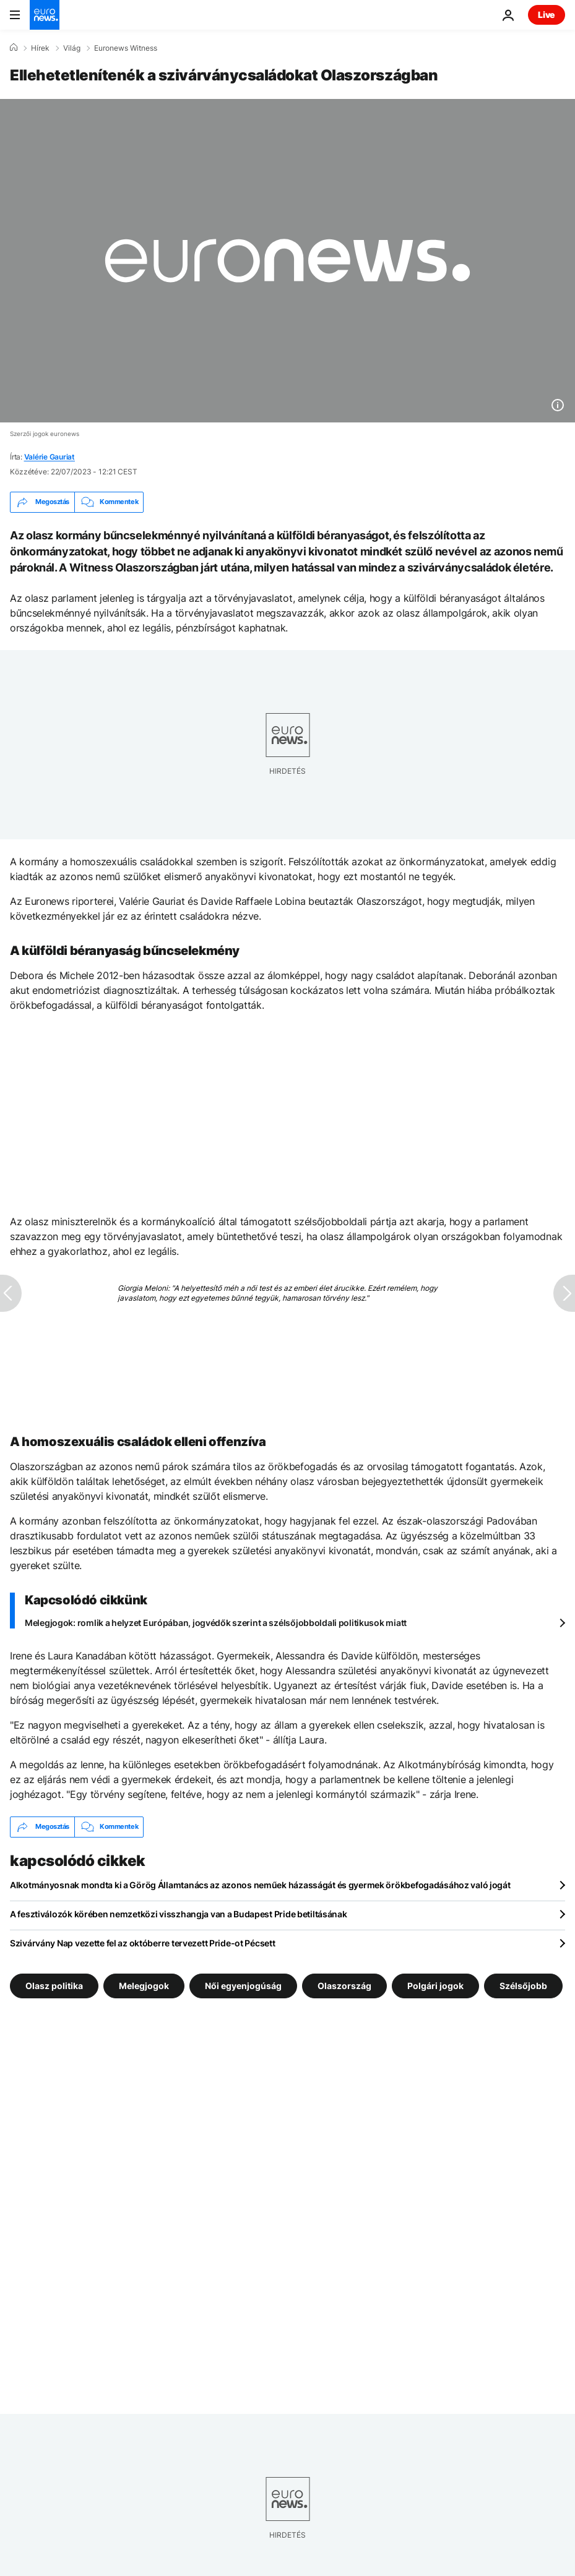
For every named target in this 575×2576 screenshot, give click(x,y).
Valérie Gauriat (49, 456)
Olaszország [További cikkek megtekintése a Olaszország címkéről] (344, 1985)
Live (546, 14)
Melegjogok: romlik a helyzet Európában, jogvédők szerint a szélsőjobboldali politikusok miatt (216, 1622)
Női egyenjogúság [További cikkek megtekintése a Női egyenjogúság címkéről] (243, 1985)
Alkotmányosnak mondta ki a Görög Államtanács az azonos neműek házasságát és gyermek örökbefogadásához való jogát (260, 1885)
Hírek (40, 48)
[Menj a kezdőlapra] (44, 15)
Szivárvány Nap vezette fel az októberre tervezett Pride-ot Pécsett (142, 1943)
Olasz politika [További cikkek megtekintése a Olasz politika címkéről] (54, 1985)
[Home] (13, 47)
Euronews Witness (125, 48)
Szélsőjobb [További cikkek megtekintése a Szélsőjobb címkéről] (523, 1985)
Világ (71, 48)
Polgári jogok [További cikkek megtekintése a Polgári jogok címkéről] (435, 1985)
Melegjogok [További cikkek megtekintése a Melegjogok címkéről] (144, 1985)
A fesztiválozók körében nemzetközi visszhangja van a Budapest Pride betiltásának (178, 1914)
